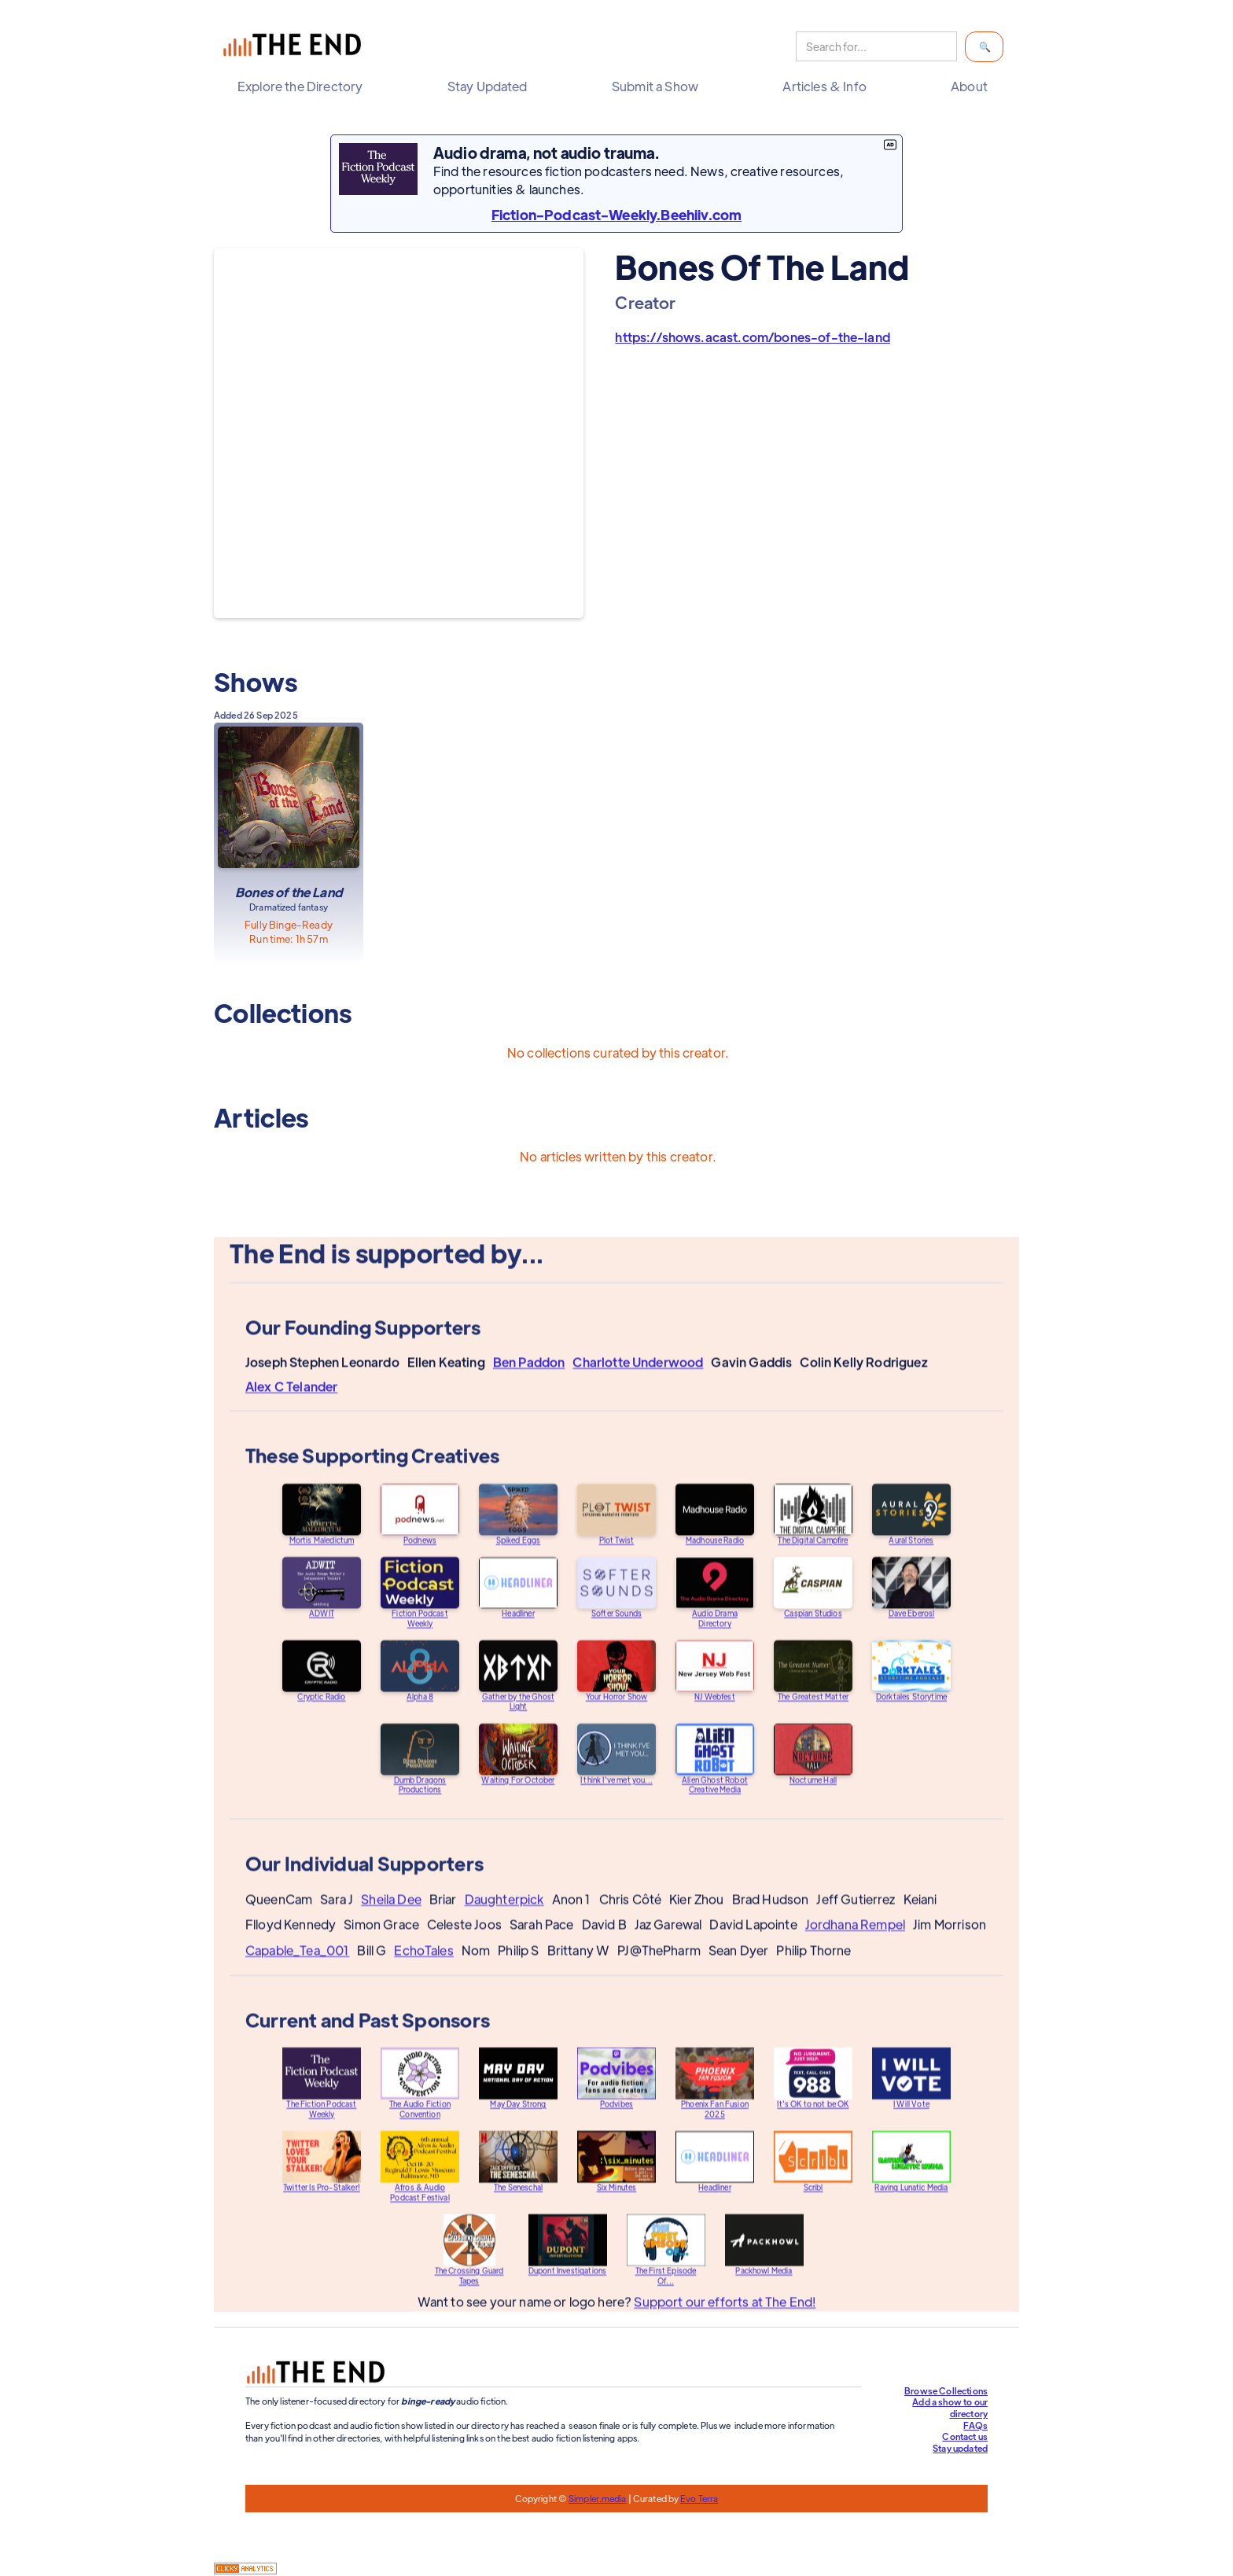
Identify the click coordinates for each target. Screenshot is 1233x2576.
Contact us (965, 2436)
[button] (303, 86)
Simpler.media (597, 2498)
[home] (296, 46)
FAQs (975, 2425)
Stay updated (960, 2447)
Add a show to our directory (950, 2407)
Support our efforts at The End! (724, 2317)
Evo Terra (699, 2498)
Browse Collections (946, 2390)
